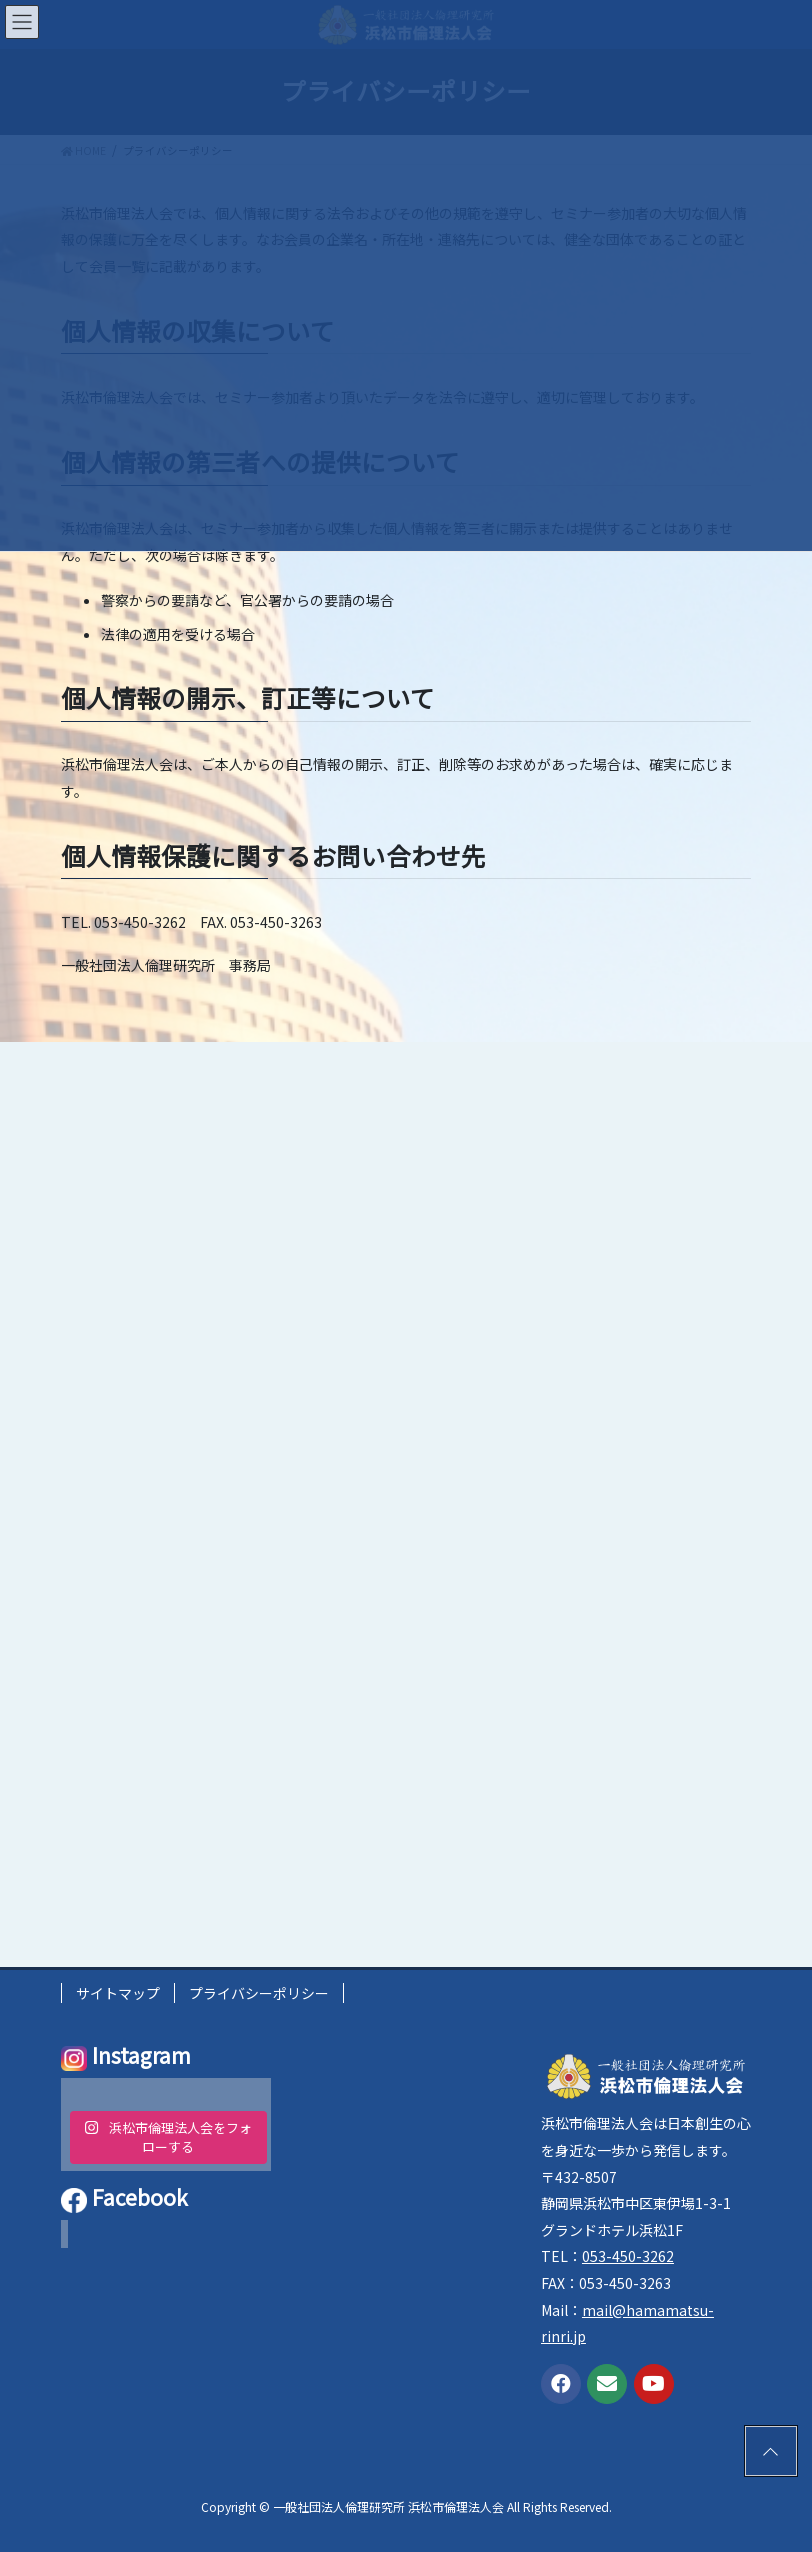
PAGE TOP (764, 2447)
